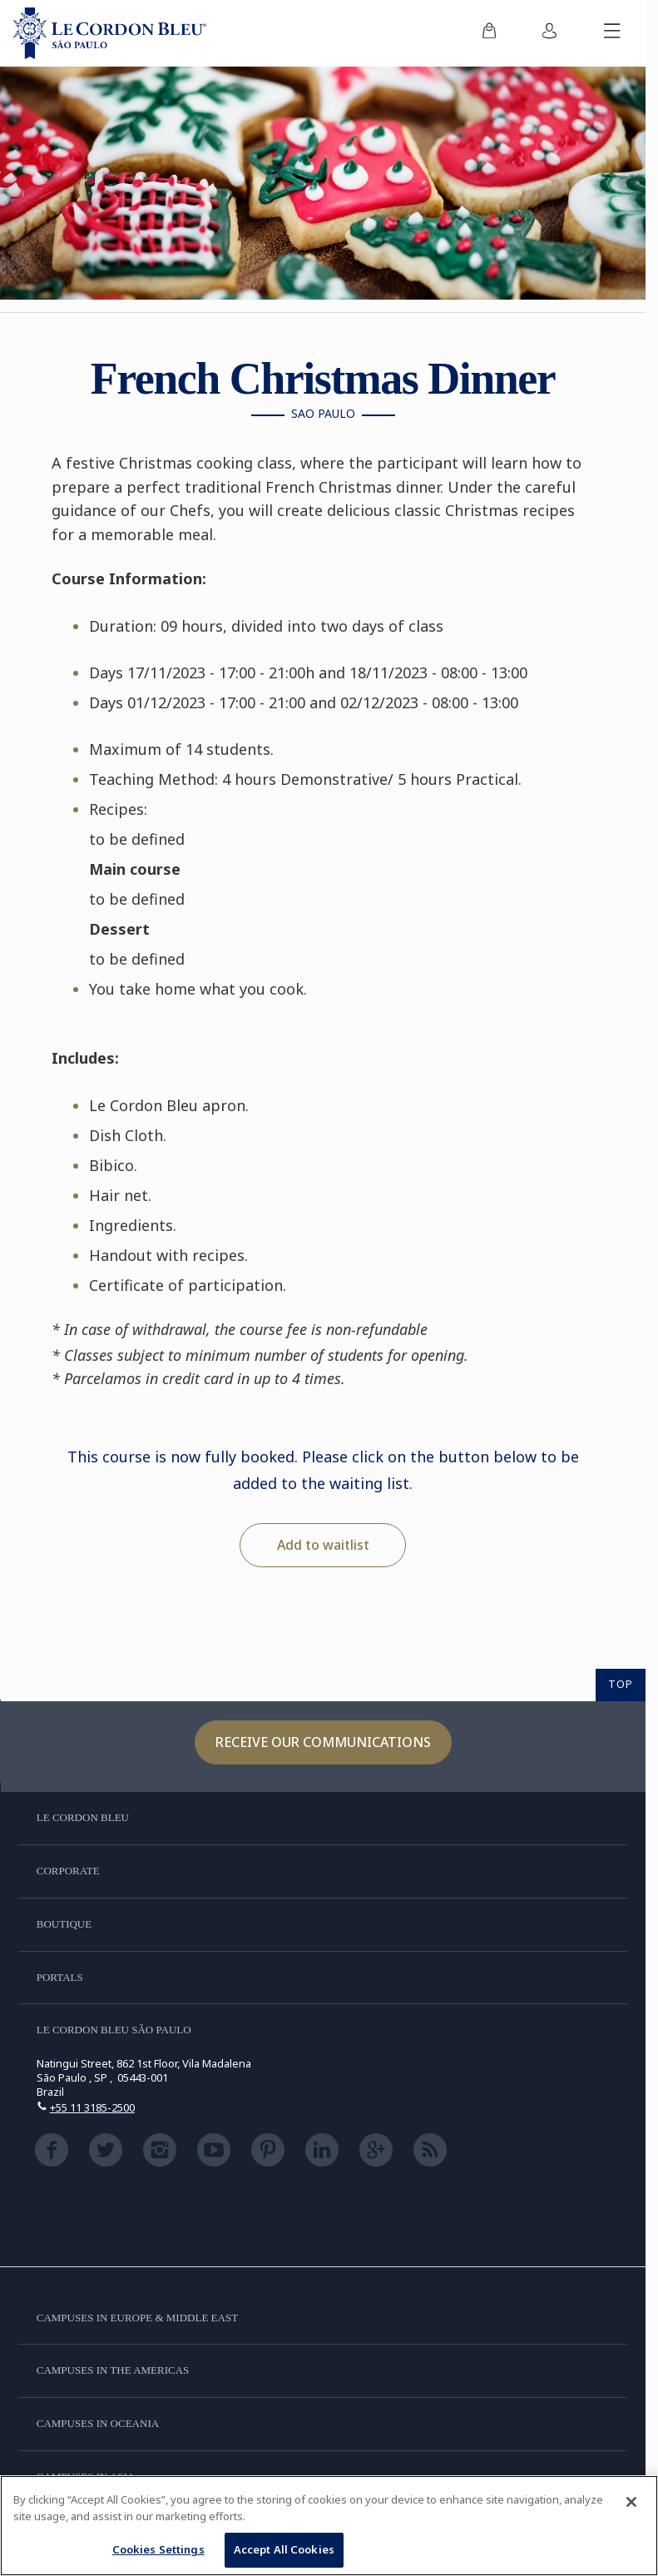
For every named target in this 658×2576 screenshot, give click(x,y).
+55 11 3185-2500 (92, 2107)
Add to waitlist (323, 1545)
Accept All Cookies (284, 2549)
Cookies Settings (158, 2549)
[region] (329, 2525)
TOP (620, 1683)
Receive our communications (323, 1742)
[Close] (631, 2502)
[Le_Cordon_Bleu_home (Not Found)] (110, 33)
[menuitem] (489, 33)
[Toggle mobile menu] (612, 33)
